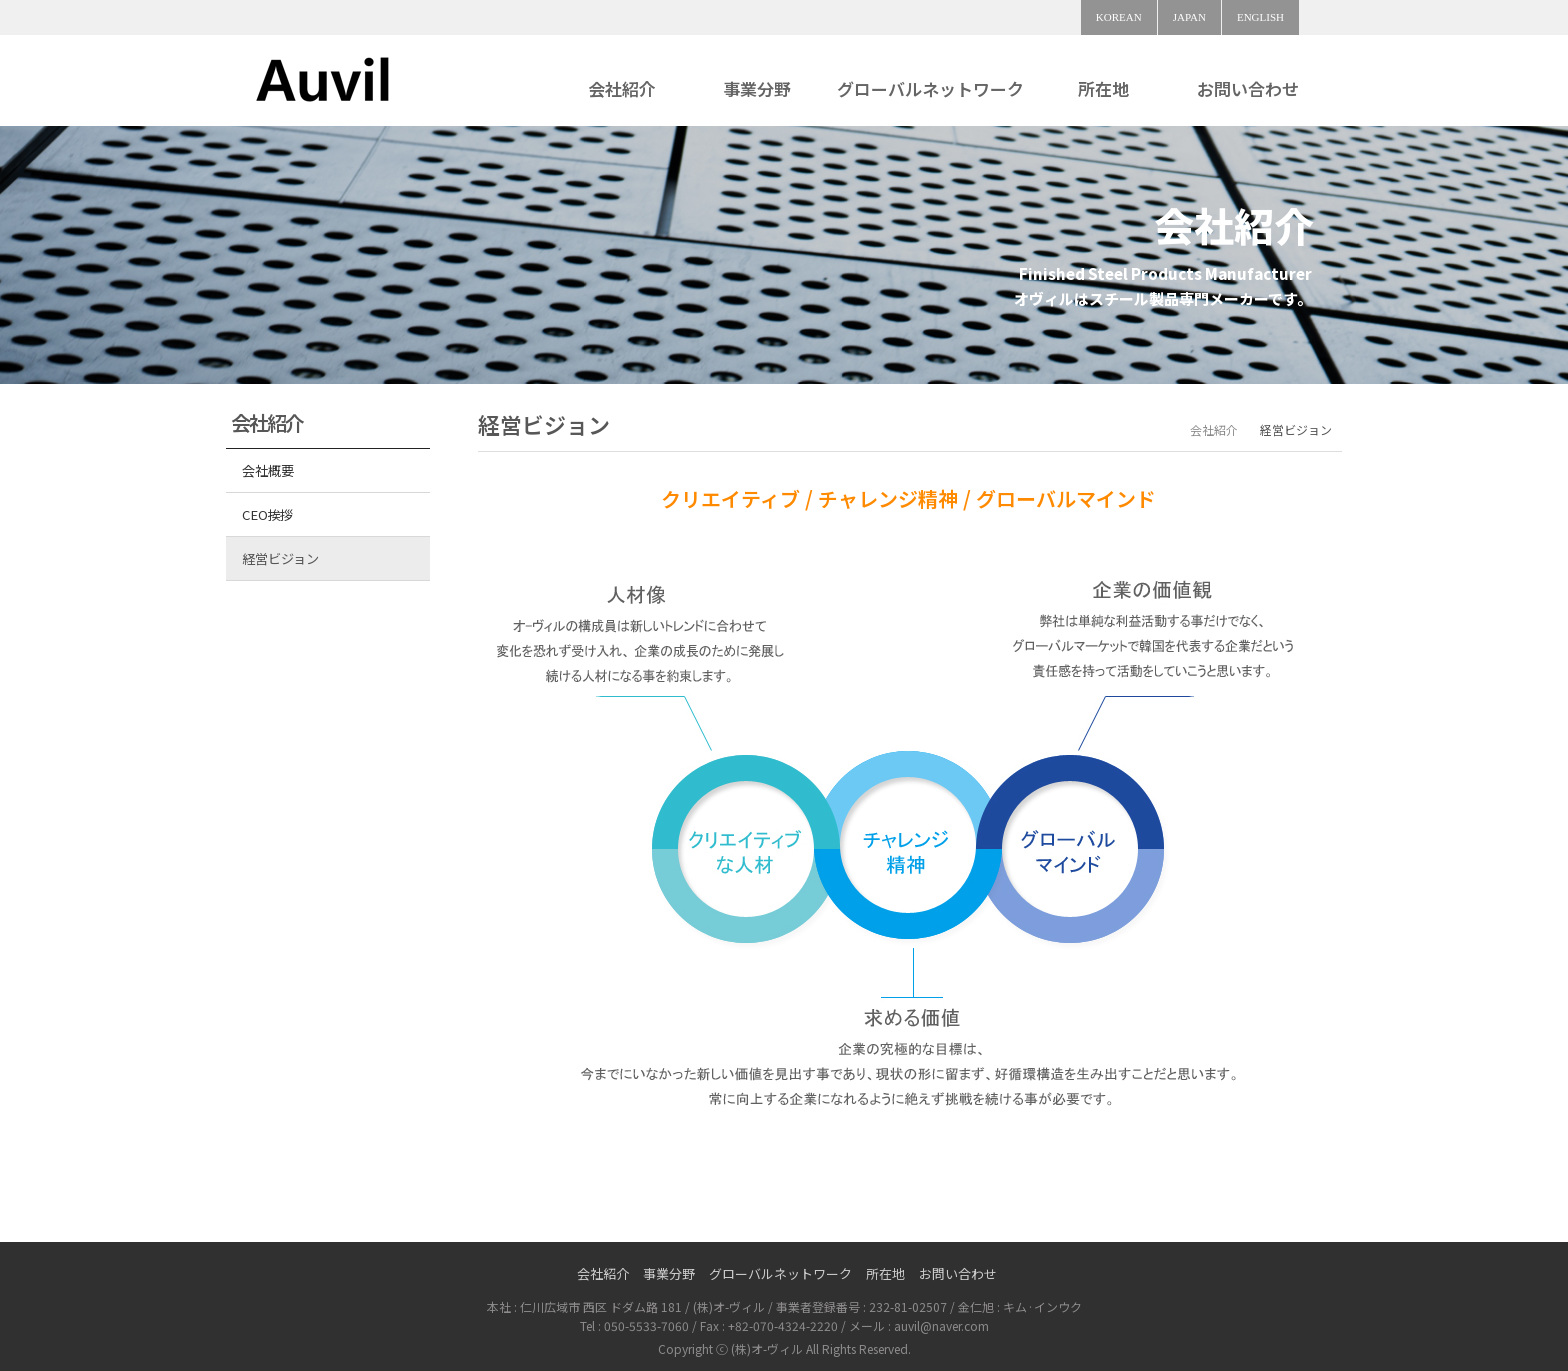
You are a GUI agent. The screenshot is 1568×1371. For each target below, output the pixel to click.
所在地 (1103, 88)
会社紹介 (622, 88)
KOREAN (1119, 17)
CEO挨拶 (267, 514)
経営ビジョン (280, 558)
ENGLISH (1260, 17)
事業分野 (757, 88)
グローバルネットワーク (930, 88)
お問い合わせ (1248, 88)
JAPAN (1189, 17)
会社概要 (267, 470)
